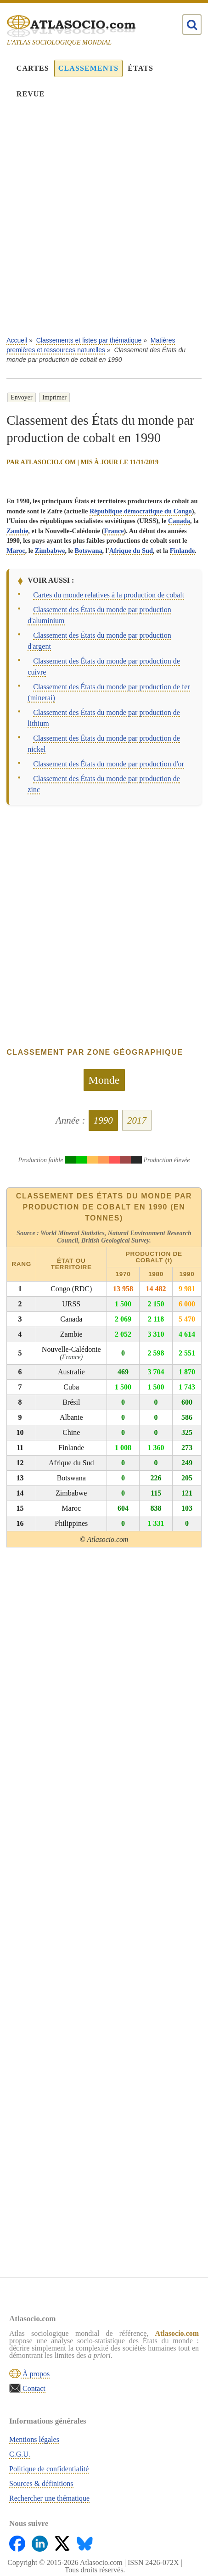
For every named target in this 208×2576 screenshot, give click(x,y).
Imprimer (54, 397)
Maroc (15, 550)
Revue (31, 94)
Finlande (182, 550)
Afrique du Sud (131, 550)
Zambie (17, 530)
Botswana (88, 550)
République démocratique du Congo (141, 511)
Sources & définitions (41, 2483)
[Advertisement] (104, 224)
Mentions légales (34, 2439)
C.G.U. (19, 2454)
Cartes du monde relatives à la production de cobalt (108, 595)
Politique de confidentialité (49, 2469)
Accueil (16, 340)
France (114, 530)
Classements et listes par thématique (89, 340)
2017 (136, 1120)
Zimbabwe (50, 550)
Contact (33, 2388)
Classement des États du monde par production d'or (108, 764)
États (140, 68)
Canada (179, 520)
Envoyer (21, 397)
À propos (35, 2374)
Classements (88, 68)
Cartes (33, 68)
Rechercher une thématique (49, 2498)
